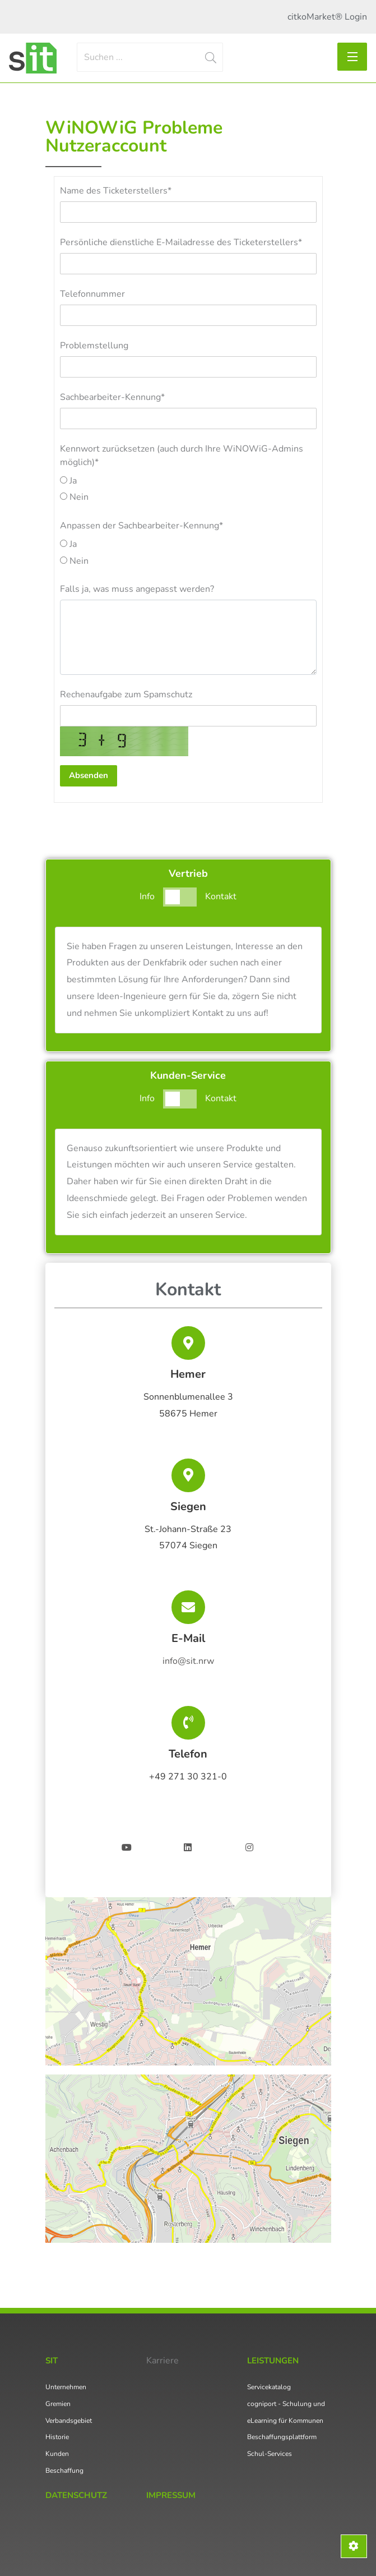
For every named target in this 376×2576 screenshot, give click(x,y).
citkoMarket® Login (327, 17)
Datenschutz (76, 2495)
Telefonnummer (92, 294)
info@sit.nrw (188, 1661)
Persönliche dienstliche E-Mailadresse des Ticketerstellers (181, 242)
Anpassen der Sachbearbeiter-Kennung (141, 525)
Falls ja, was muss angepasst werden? (137, 589)
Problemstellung (94, 345)
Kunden (57, 2453)
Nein (74, 497)
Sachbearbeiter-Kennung (112, 397)
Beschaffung (64, 2470)
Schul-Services (269, 2453)
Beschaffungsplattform (282, 2436)
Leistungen (273, 2360)
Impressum (171, 2495)
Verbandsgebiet (68, 2420)
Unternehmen (65, 2386)
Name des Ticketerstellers (115, 191)
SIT (51, 2360)
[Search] (150, 57)
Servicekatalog (269, 2386)
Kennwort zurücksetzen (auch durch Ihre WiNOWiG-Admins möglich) (181, 455)
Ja (68, 481)
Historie (57, 2436)
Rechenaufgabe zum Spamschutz (126, 694)
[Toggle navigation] (352, 57)
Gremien (58, 2403)
